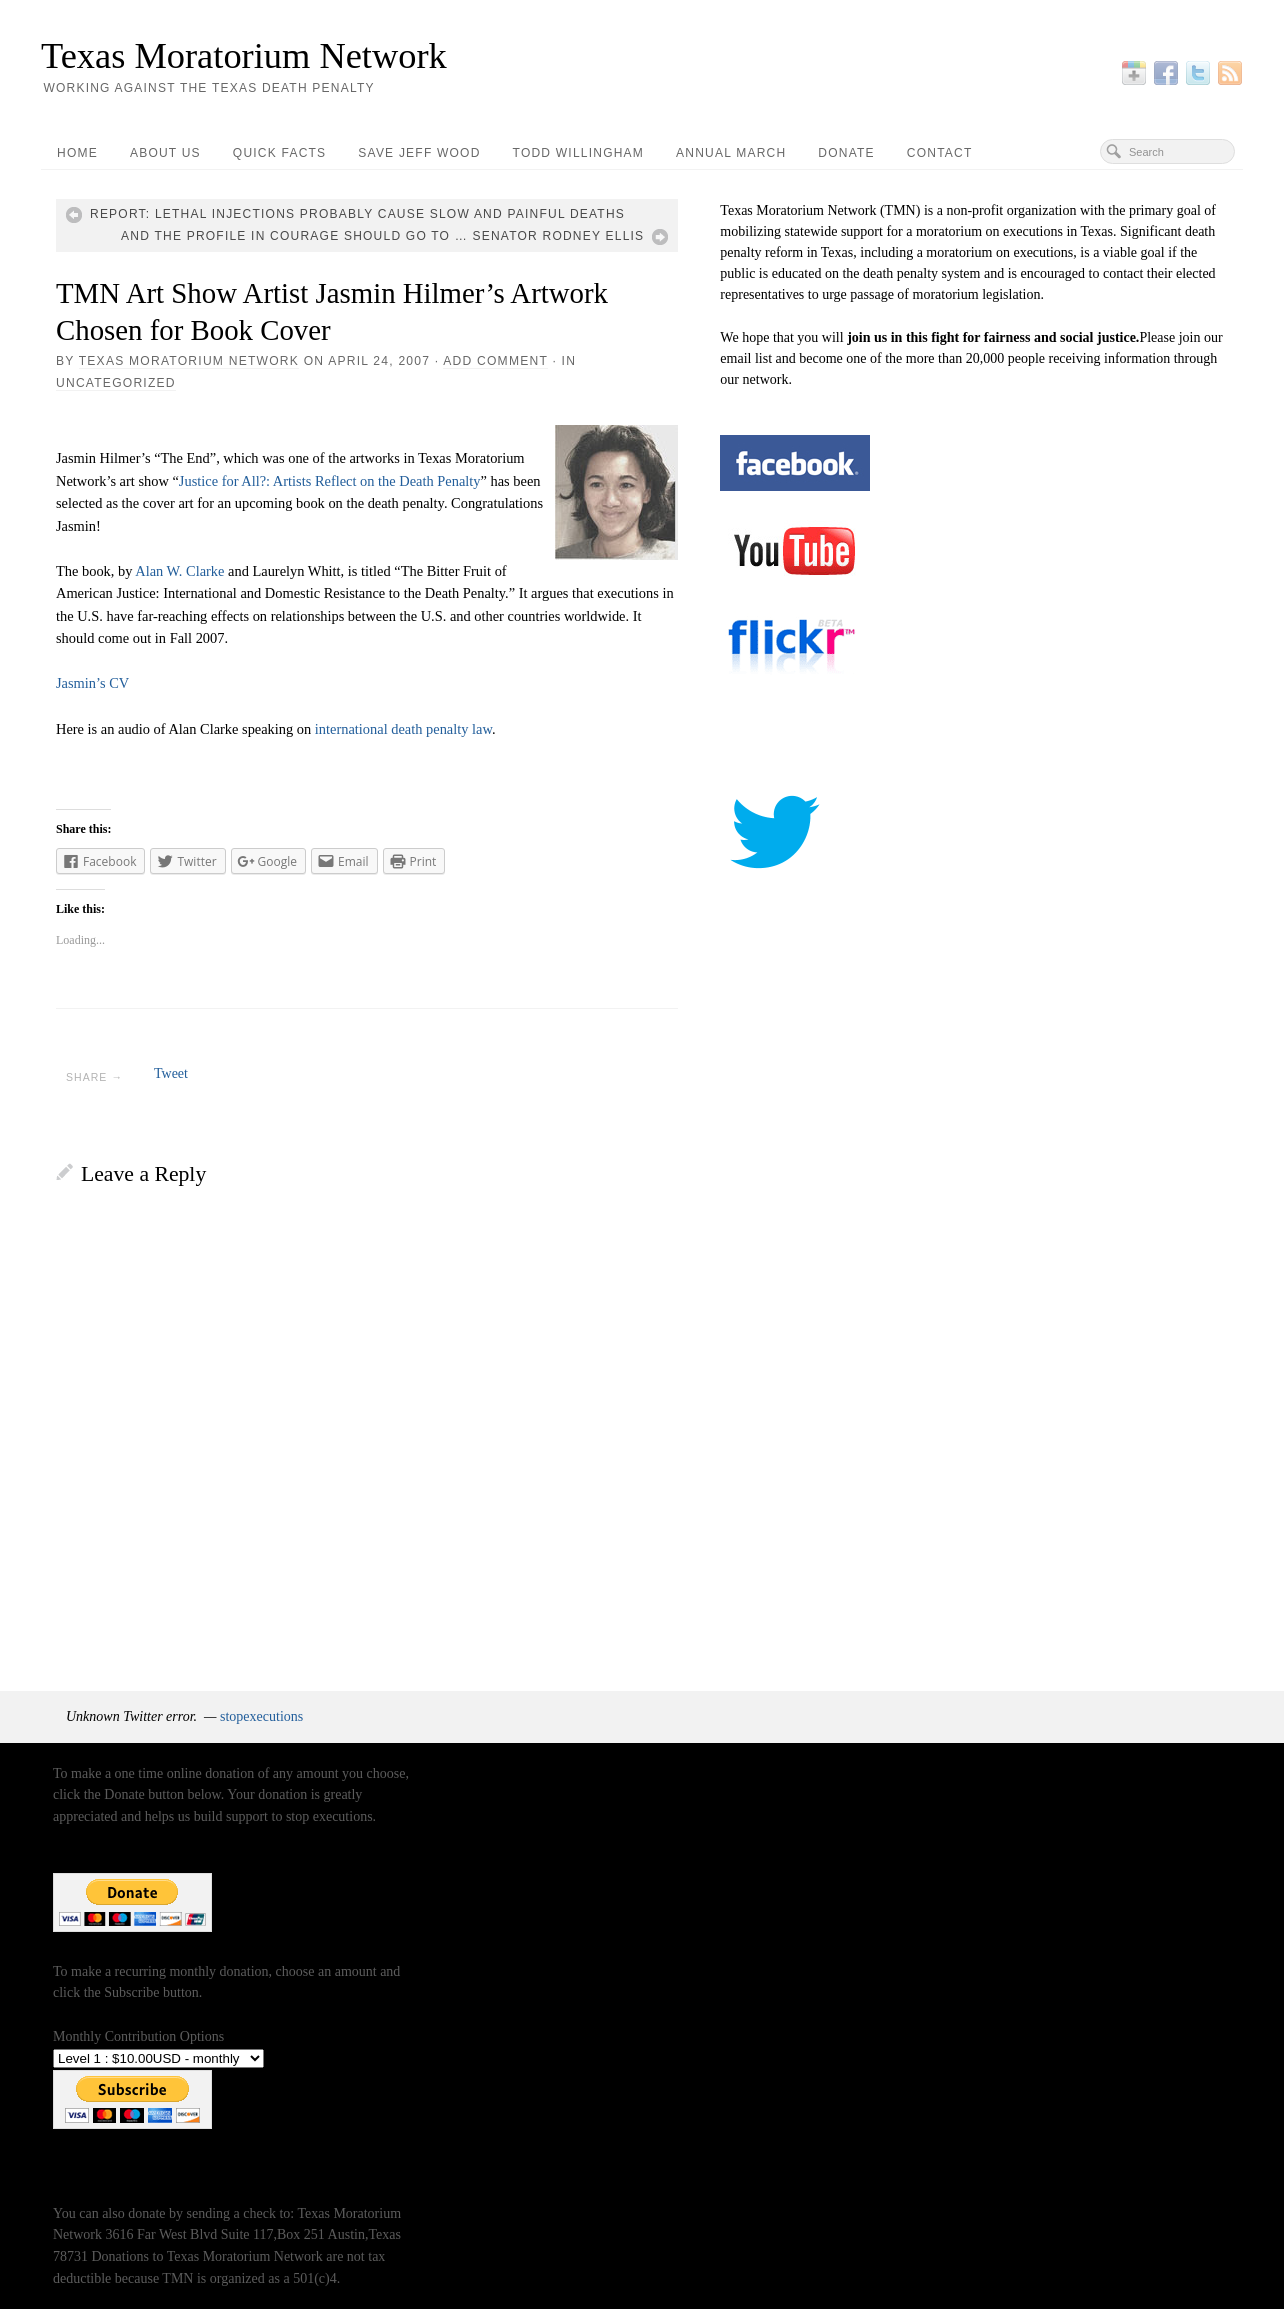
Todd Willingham (578, 153)
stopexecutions (261, 1716)
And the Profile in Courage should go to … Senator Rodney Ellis (382, 236)
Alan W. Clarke (179, 571)
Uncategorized (116, 383)
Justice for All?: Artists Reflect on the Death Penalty (330, 481)
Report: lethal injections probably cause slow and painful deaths (357, 214)
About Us (165, 153)
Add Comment (495, 361)
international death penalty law (403, 729)
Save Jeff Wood (419, 153)
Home (77, 153)
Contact (940, 153)
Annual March (731, 153)
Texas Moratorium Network (244, 56)
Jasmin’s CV (92, 683)
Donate (846, 153)
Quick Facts (279, 153)
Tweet (171, 1073)
